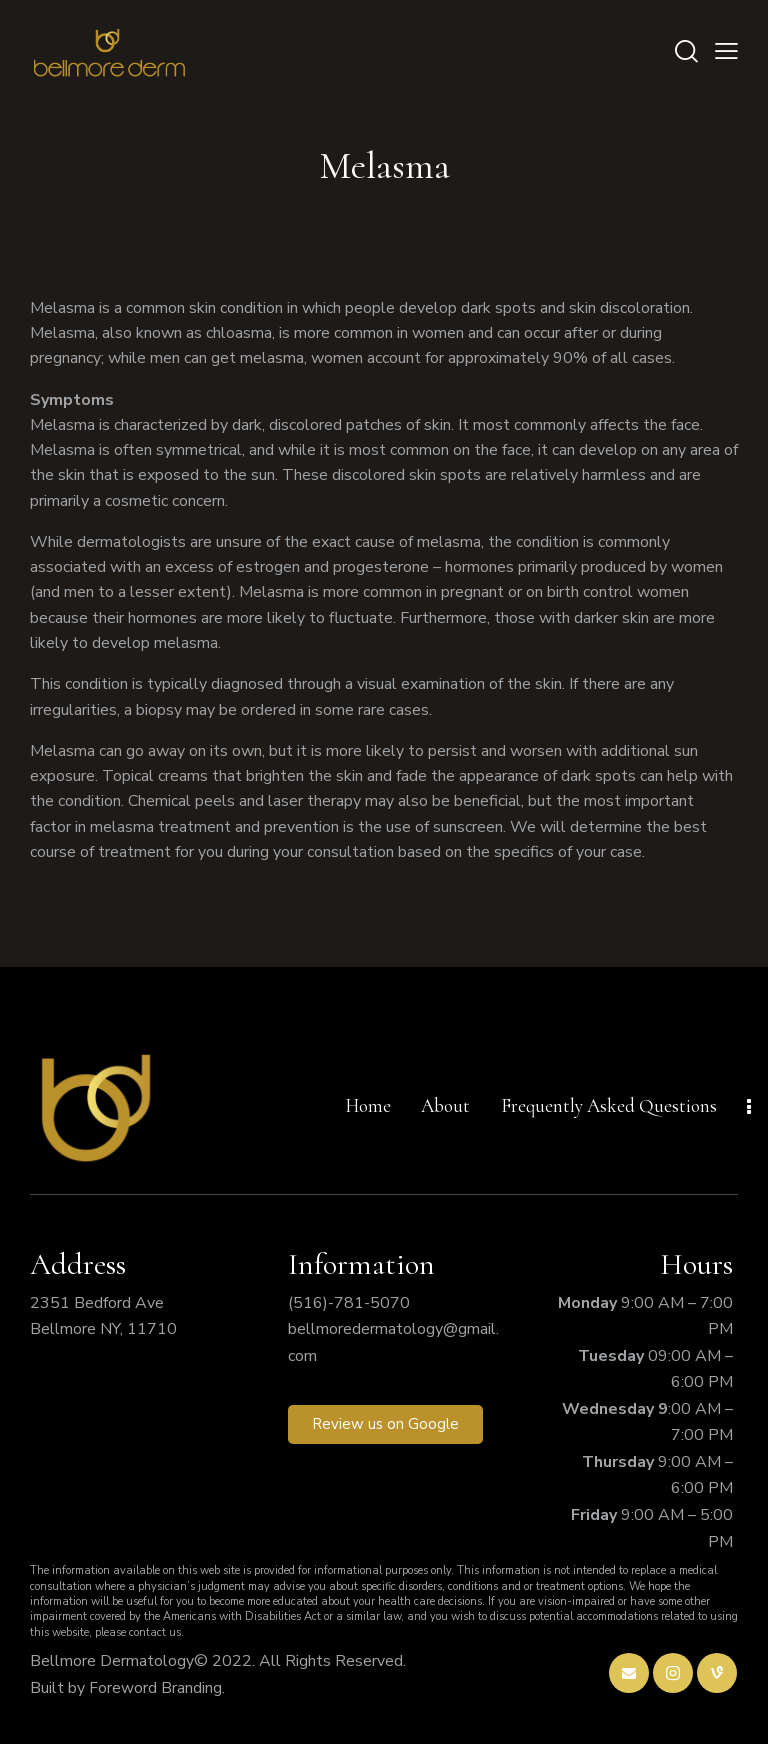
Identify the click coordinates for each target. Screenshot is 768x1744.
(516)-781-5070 (349, 1303)
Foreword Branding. (157, 1688)
